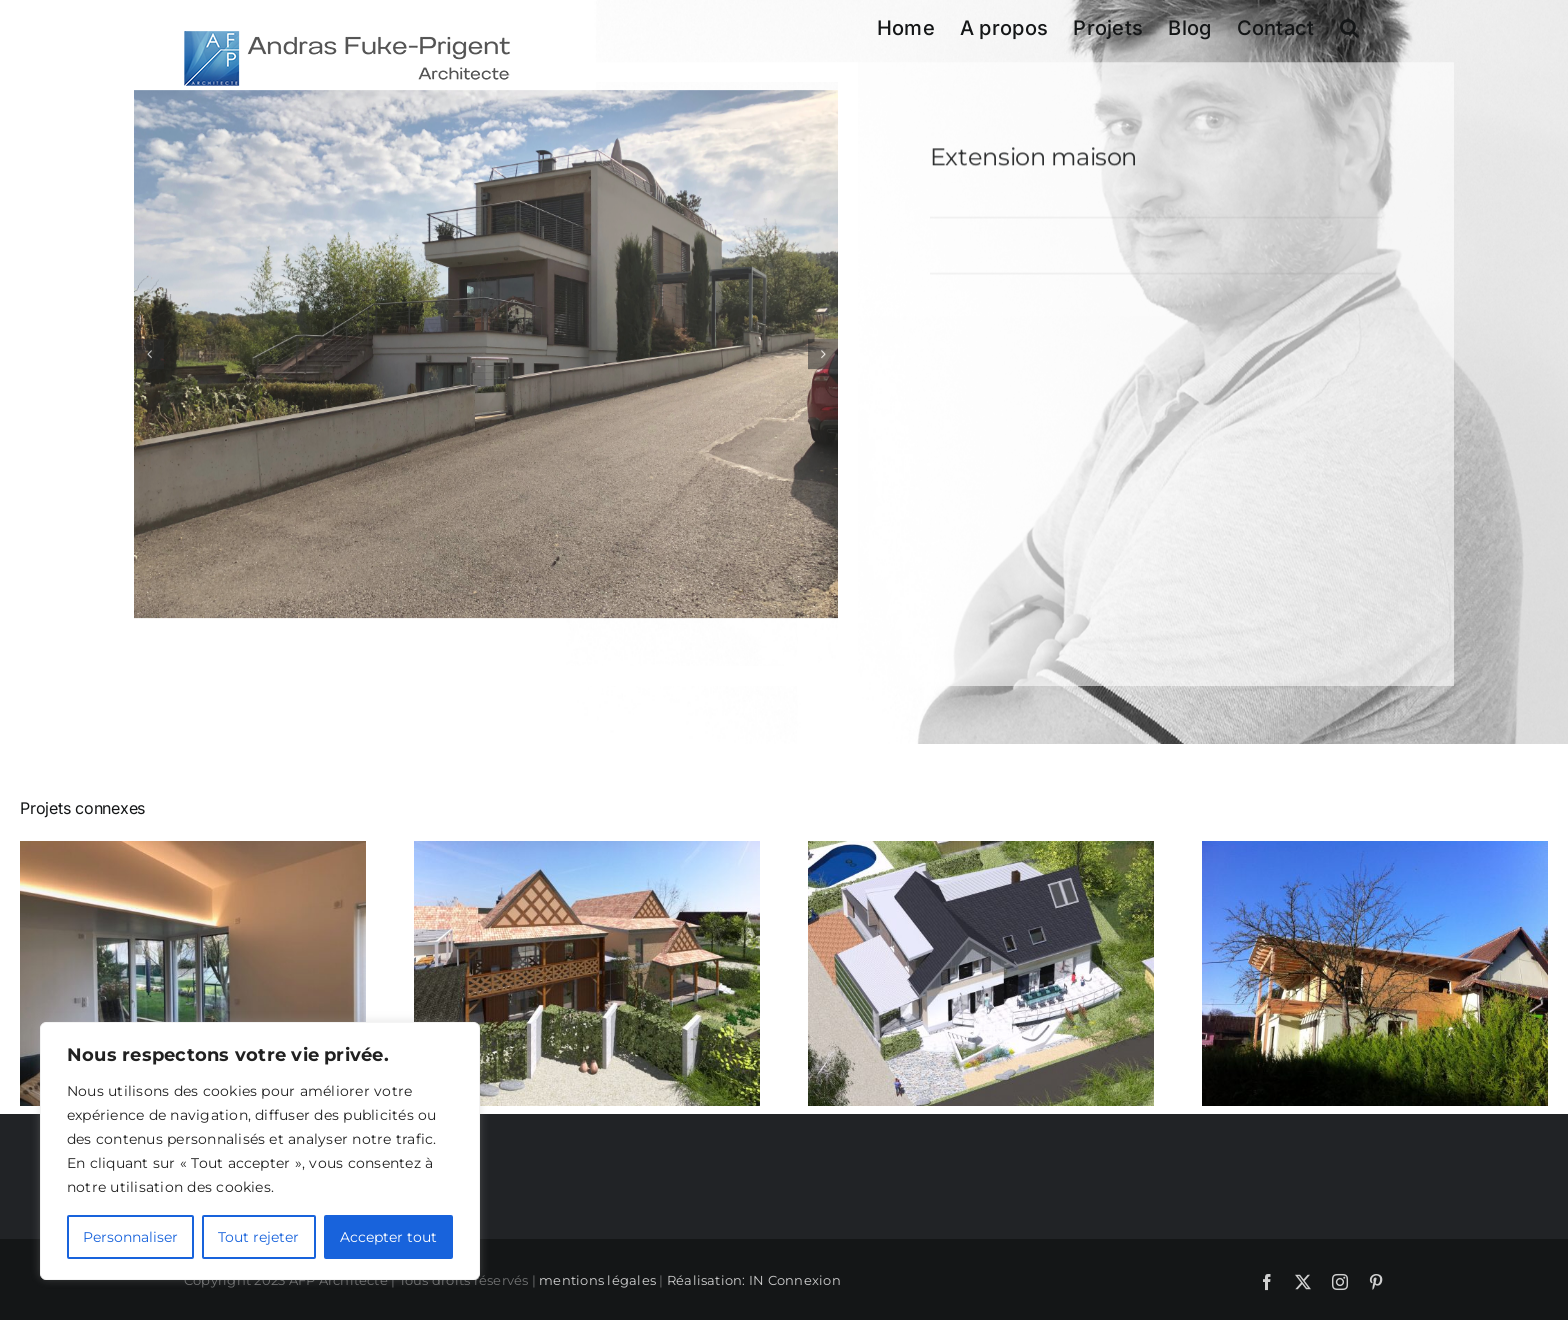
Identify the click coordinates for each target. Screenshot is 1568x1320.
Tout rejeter (258, 1237)
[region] (260, 1151)
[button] (1349, 27)
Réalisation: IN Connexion (754, 1280)
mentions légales (597, 1280)
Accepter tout (388, 1237)
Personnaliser (130, 1237)
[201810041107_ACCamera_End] (486, 357)
